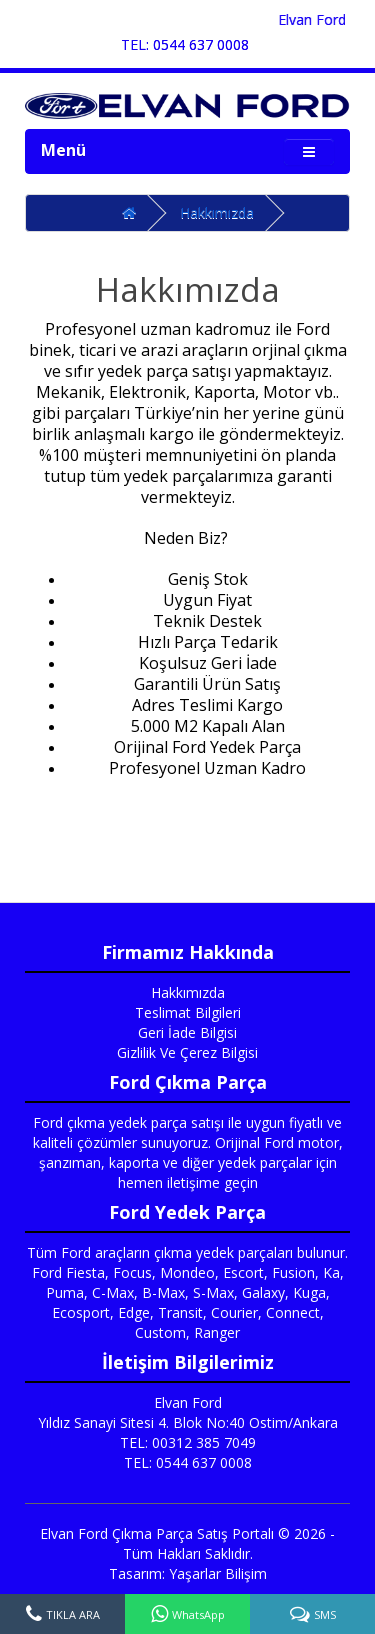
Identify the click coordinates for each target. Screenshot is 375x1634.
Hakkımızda (217, 212)
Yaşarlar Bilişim (218, 1573)
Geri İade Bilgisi (187, 1032)
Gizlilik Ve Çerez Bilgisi (187, 1052)
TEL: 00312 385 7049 (188, 1442)
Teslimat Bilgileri (188, 1012)
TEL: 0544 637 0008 (185, 44)
